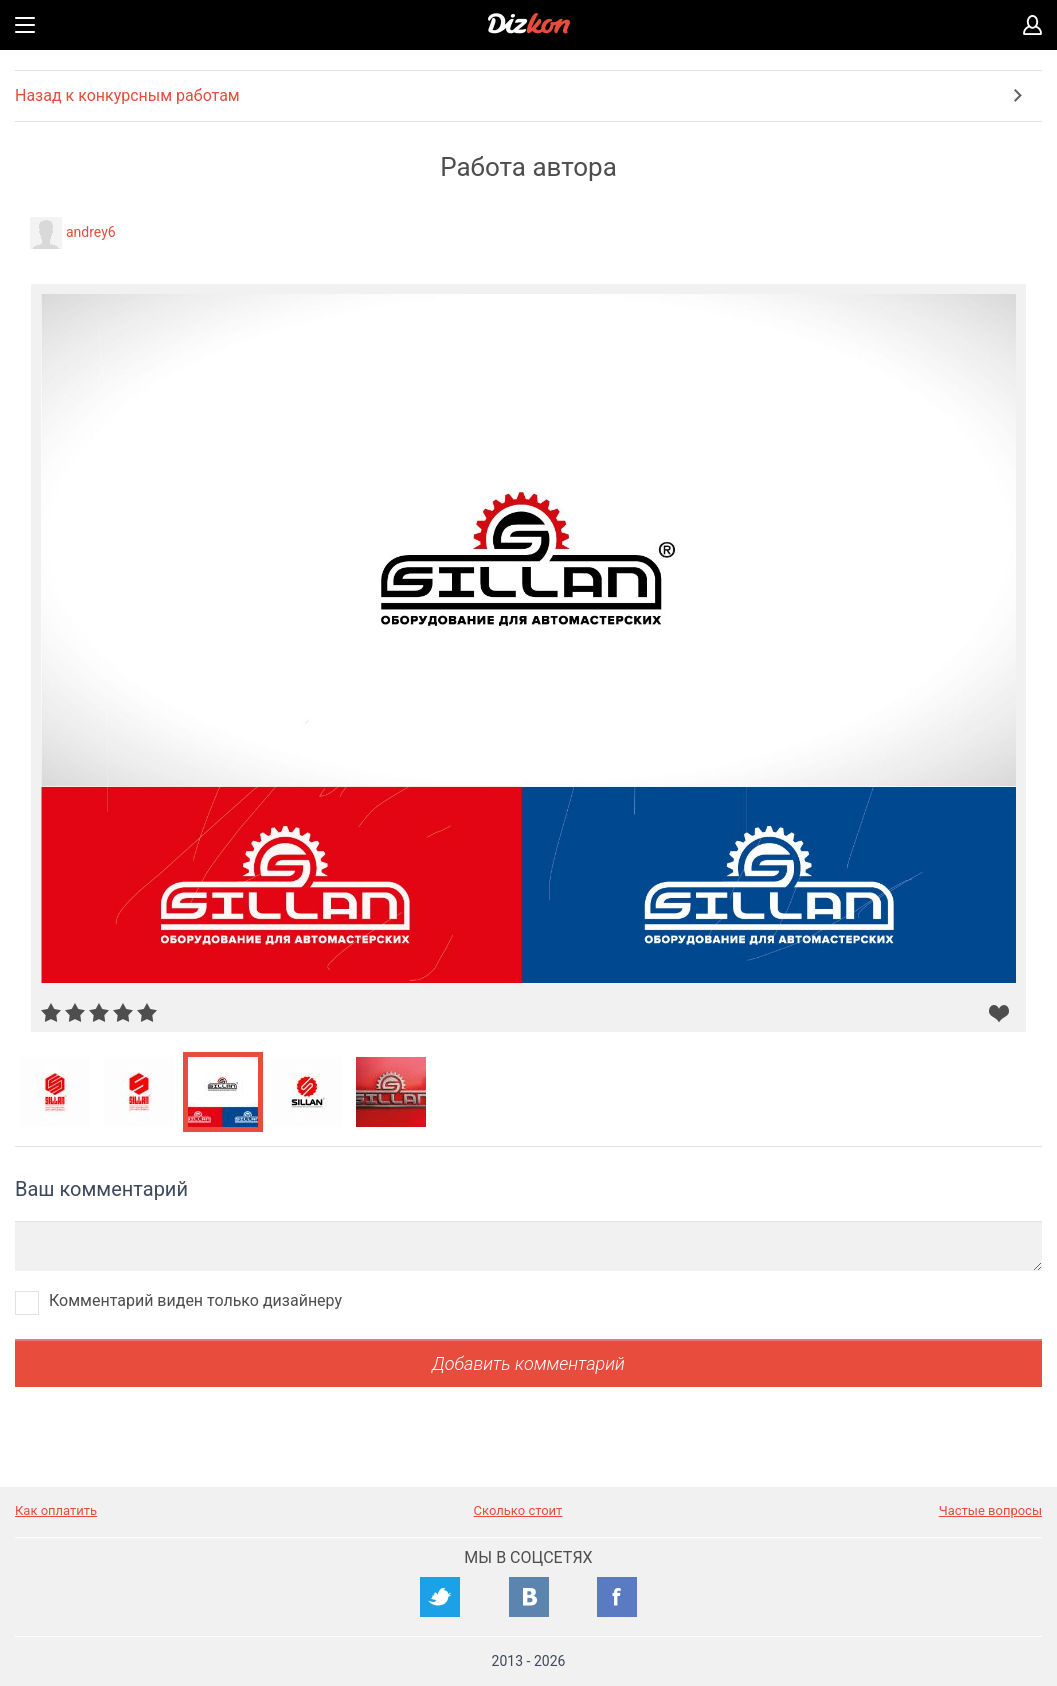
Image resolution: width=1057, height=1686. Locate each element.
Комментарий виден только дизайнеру (195, 1300)
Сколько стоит (518, 1510)
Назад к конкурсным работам (127, 95)
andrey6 (91, 232)
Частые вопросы (990, 1510)
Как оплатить (56, 1510)
